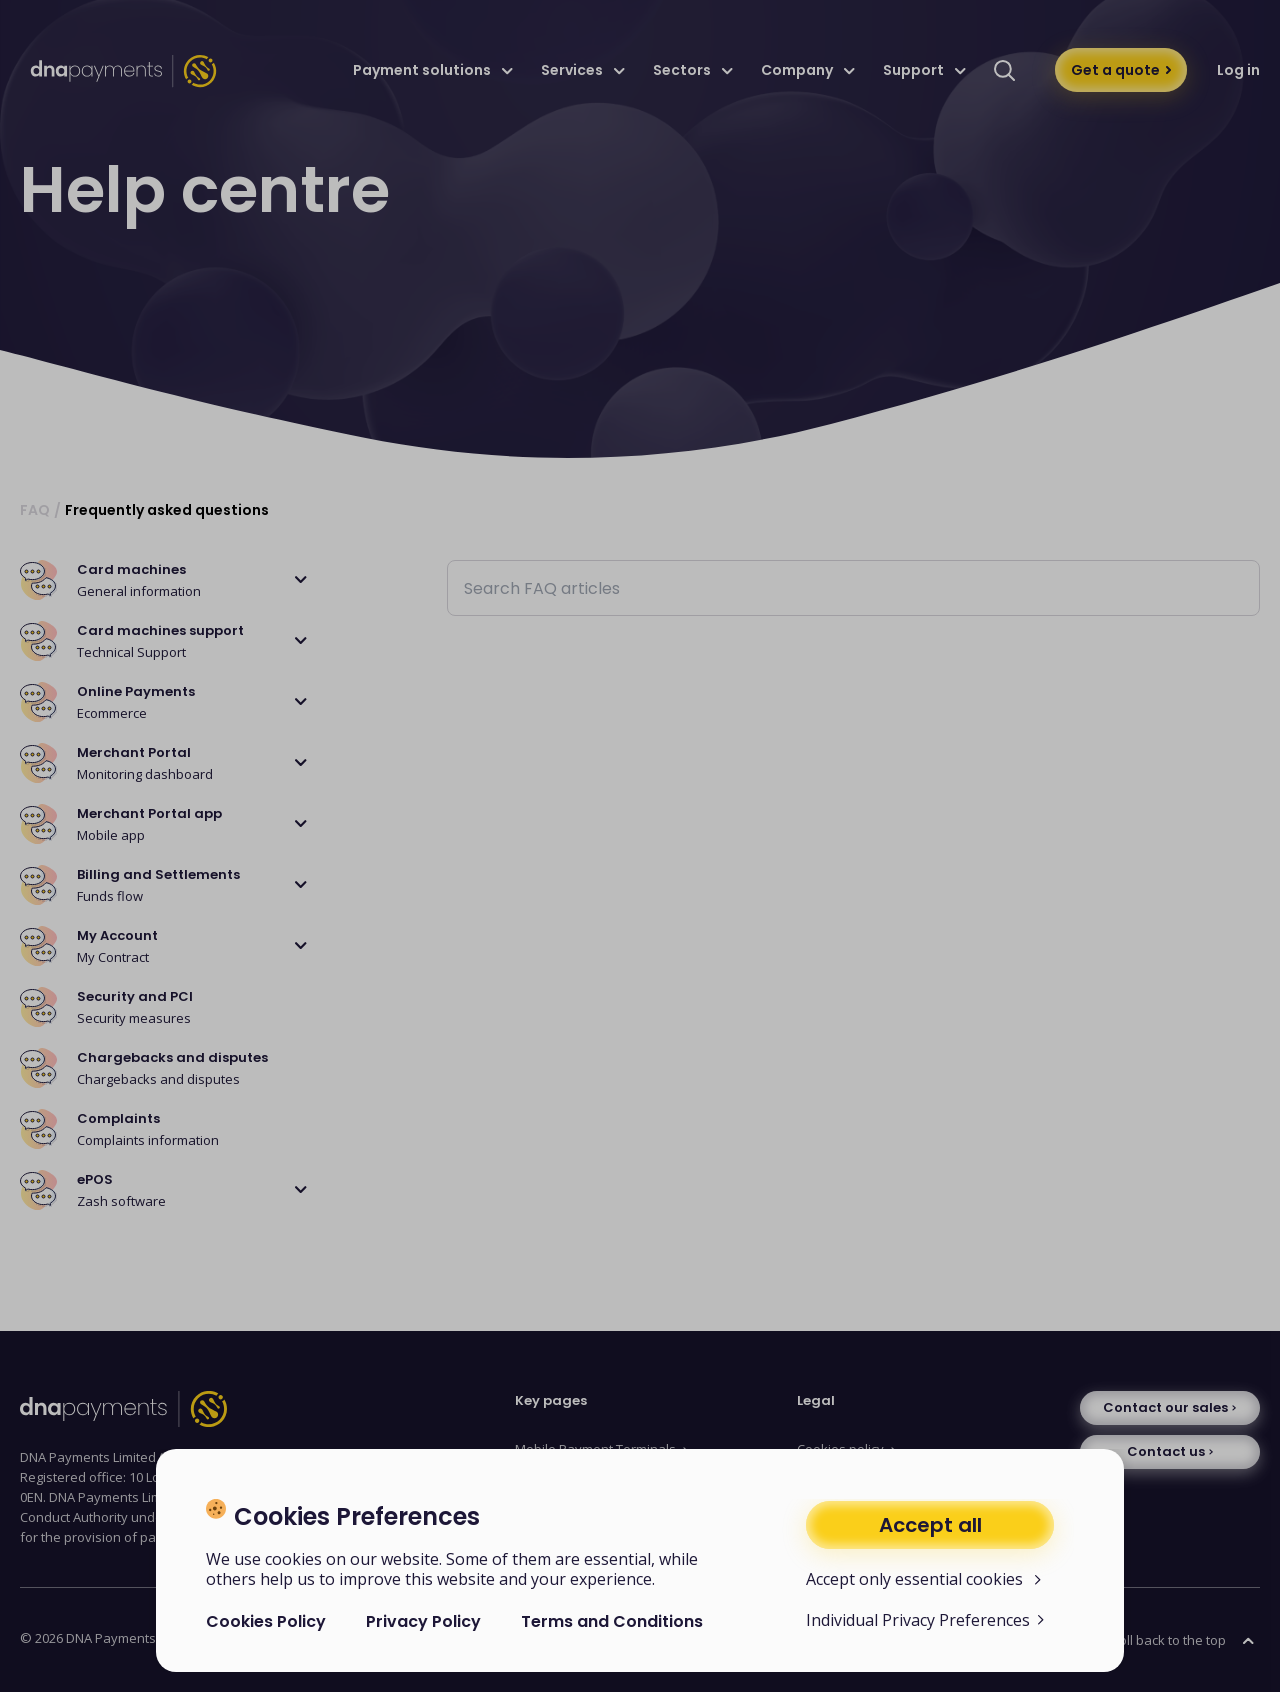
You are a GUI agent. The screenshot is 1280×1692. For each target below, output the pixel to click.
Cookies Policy (266, 1621)
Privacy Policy (423, 1621)
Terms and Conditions (612, 1621)
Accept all (930, 1525)
